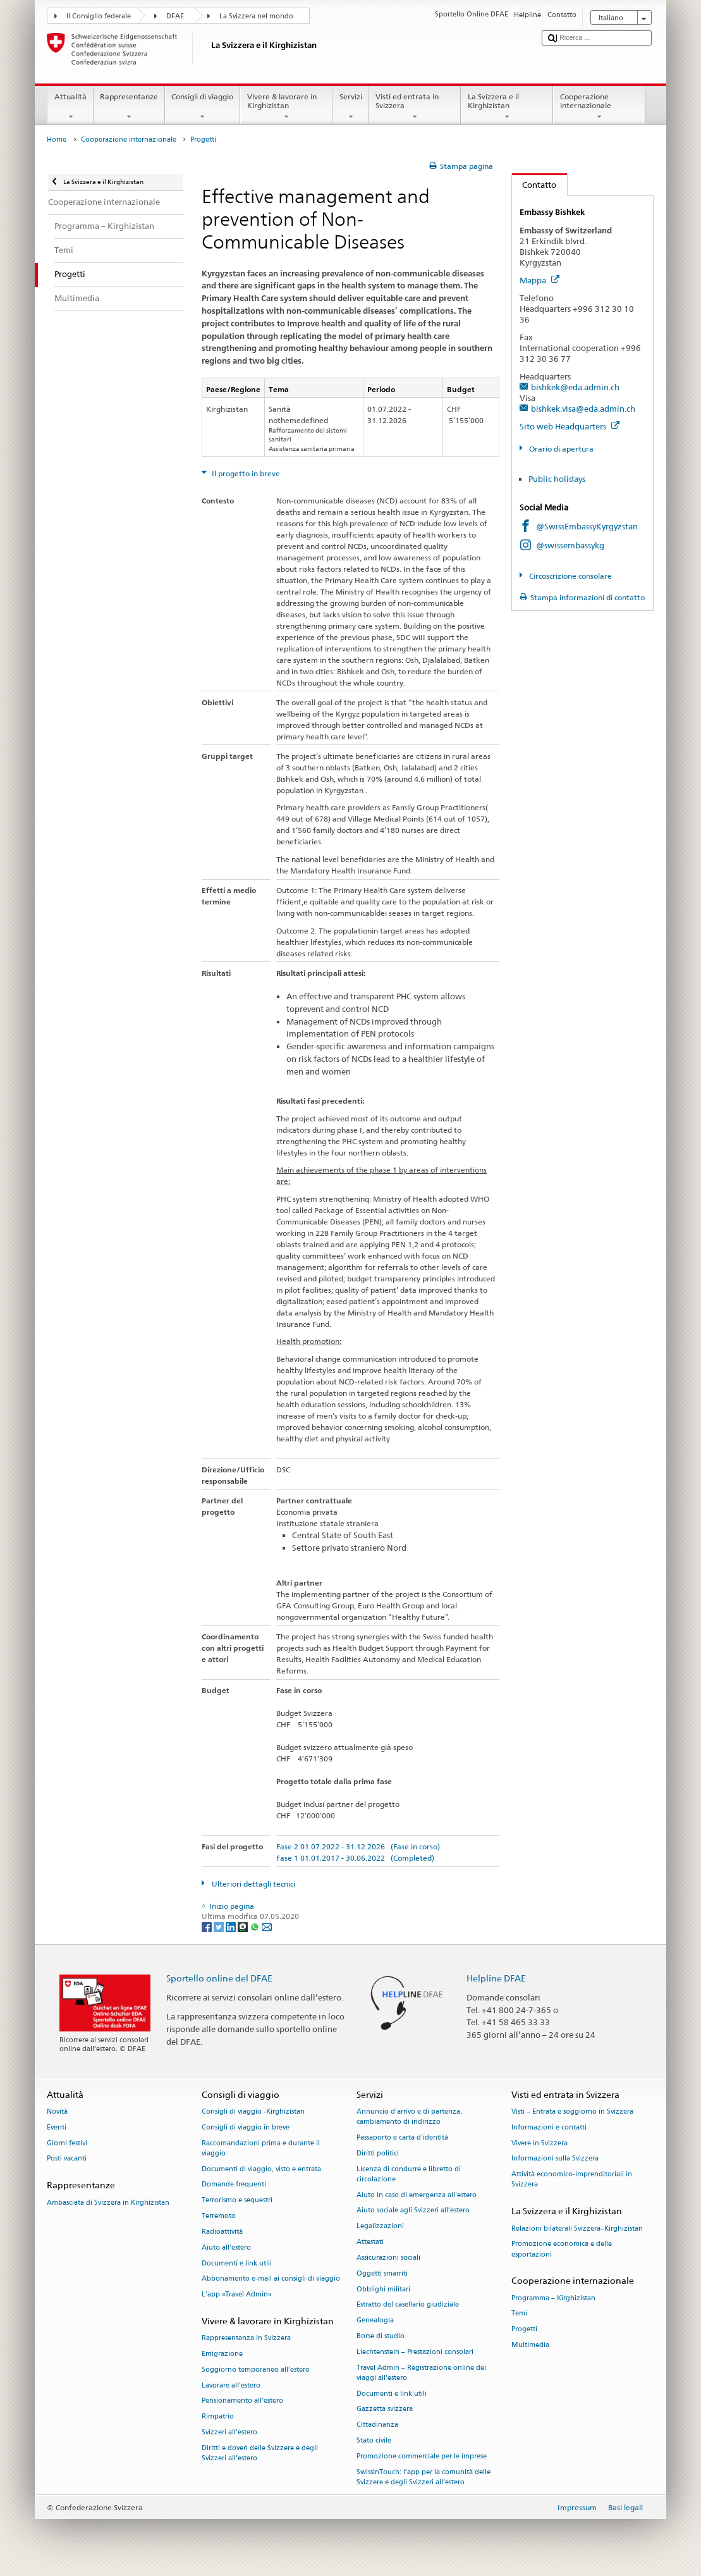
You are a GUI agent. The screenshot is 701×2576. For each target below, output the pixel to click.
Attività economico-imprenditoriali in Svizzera (571, 2180)
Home (56, 139)
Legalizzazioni (380, 2226)
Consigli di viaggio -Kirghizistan (253, 2111)
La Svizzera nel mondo (256, 16)
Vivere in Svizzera (539, 2143)
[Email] (267, 1926)
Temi (519, 2314)
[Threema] (244, 1926)
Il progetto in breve (245, 473)
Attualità (70, 107)
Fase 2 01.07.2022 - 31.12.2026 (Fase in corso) (358, 1846)
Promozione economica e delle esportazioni (561, 2249)
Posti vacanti (67, 2159)
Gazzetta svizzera (385, 2409)
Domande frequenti (234, 2185)
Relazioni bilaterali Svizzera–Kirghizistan (577, 2228)
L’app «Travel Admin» (237, 2295)
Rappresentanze (129, 107)
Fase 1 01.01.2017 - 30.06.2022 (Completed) (355, 1858)
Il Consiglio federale (98, 16)
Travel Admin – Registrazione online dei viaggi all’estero (421, 2372)
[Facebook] (208, 1926)
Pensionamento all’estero (242, 2401)
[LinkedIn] (232, 1926)
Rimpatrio (218, 2417)
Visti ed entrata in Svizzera (414, 107)
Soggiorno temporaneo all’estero (256, 2369)
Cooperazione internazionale (599, 107)
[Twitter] (220, 1926)
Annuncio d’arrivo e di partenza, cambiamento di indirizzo (409, 2116)
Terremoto (219, 2216)
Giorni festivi (67, 2143)
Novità (57, 2111)
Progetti (524, 2330)
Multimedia (530, 2345)
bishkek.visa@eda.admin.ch (583, 409)
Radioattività (222, 2232)
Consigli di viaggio (203, 107)
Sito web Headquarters (569, 426)
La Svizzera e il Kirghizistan (506, 107)
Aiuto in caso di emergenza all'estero (417, 2195)
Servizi (350, 107)
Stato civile (374, 2440)
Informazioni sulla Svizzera (555, 2159)
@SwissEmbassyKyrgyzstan (587, 526)
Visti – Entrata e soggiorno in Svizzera (572, 2111)
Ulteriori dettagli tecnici (252, 1884)
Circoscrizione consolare (569, 576)
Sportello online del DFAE (219, 1978)
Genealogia (375, 2321)
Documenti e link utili (237, 2263)
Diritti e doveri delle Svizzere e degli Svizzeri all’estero (260, 2453)
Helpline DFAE (496, 1978)
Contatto (534, 185)
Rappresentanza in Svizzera (246, 2338)
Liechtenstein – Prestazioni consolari (415, 2352)
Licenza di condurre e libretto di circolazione (409, 2174)
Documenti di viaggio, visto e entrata (261, 2169)
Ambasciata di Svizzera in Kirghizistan (108, 2202)
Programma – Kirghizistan (553, 2298)
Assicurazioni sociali (388, 2257)
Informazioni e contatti (549, 2127)
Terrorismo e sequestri (237, 2201)
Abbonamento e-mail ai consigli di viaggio (271, 2279)
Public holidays (556, 479)
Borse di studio (381, 2336)
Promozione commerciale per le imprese (422, 2456)
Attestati (370, 2242)
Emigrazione (222, 2354)
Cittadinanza (377, 2425)
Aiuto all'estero (226, 2247)
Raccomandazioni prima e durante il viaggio (261, 2148)
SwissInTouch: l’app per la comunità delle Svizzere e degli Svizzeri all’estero (424, 2477)
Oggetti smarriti (382, 2273)
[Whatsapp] (256, 1926)
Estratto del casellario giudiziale (408, 2305)
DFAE (175, 16)
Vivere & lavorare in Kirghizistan (286, 107)
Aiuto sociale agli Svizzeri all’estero (413, 2211)
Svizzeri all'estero (229, 2432)
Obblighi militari (383, 2289)
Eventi (56, 2127)
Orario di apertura (560, 448)
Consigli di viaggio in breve (246, 2127)
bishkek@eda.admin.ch (575, 387)
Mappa (539, 280)
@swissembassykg (570, 545)
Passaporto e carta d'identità (402, 2137)
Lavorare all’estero (231, 2385)
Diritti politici (378, 2153)
